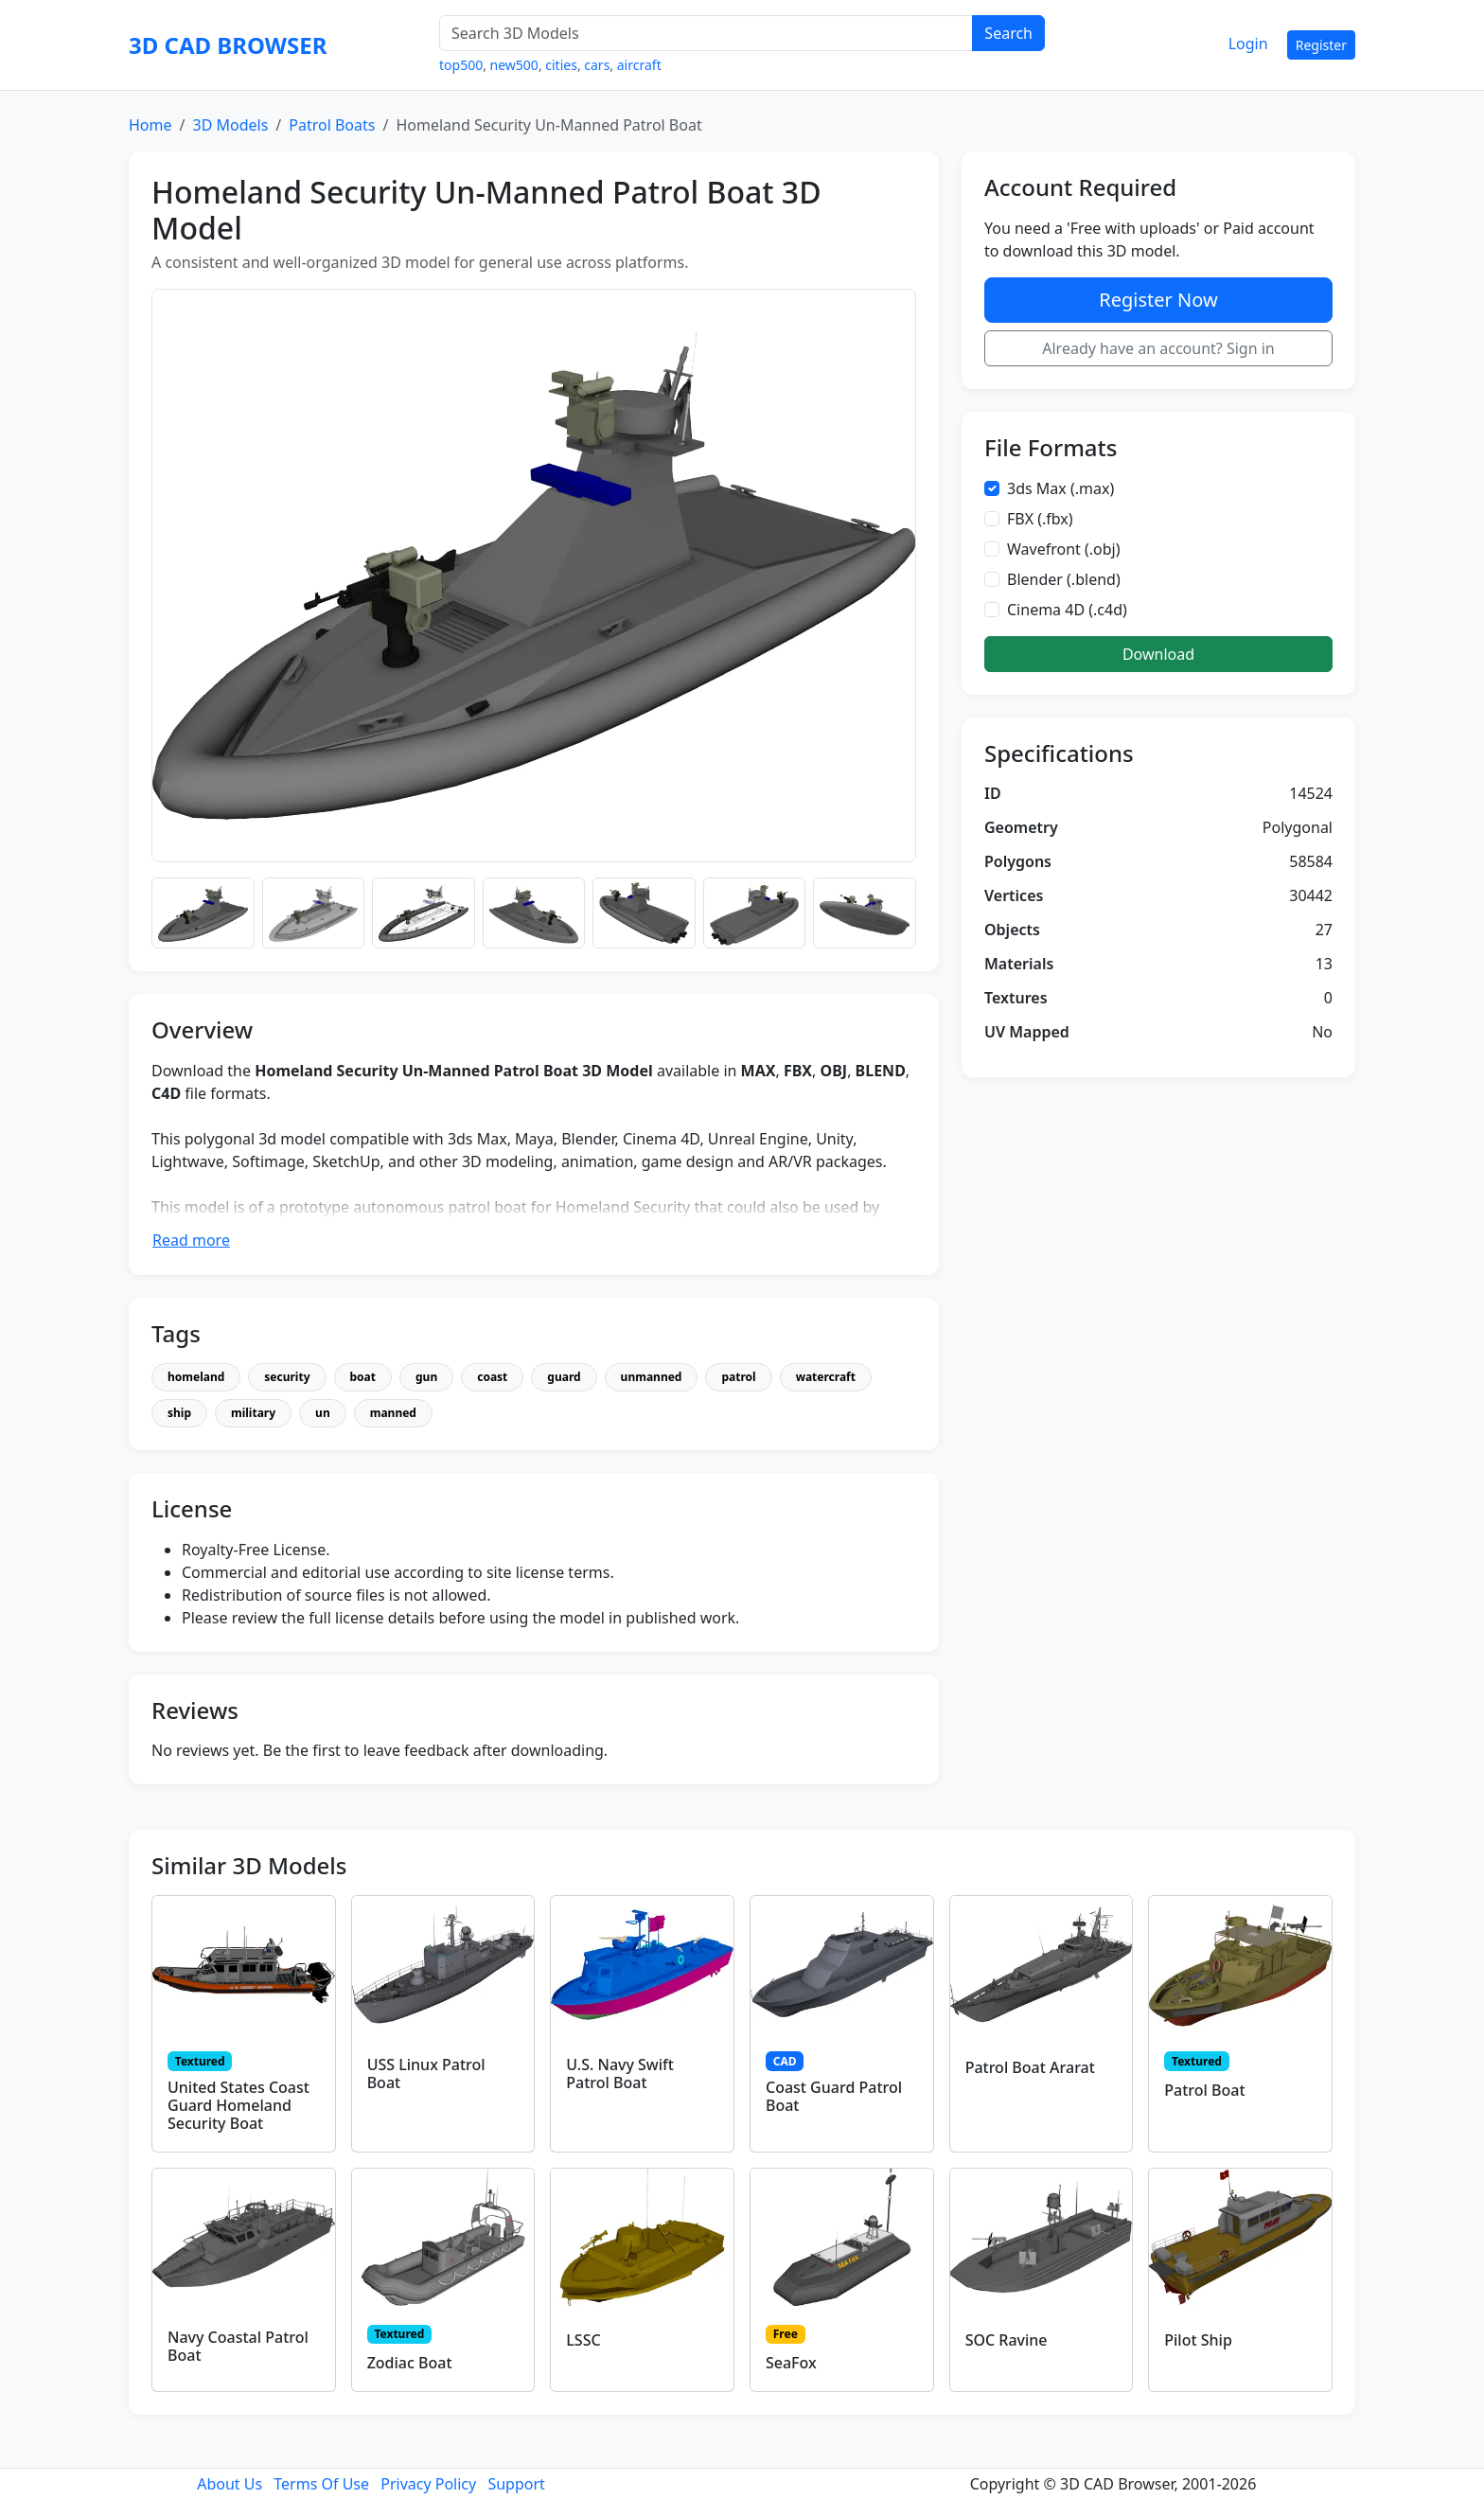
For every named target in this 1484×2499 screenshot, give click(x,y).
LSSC (583, 2340)
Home (150, 125)
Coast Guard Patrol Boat (834, 2096)
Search (1008, 33)
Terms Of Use (321, 2483)
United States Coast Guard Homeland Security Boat (238, 2105)
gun (426, 1377)
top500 (461, 65)
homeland (196, 1377)
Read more (191, 1240)
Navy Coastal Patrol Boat (238, 2346)
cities (561, 65)
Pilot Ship (1198, 2340)
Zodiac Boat (409, 2362)
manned (393, 1413)
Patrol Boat (1204, 2090)
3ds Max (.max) (1060, 488)
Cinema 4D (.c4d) (1067, 609)
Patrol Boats (332, 125)
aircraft (639, 65)
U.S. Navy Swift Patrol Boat (620, 2073)
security (286, 1377)
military (253, 1413)
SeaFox (791, 2362)
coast (492, 1377)
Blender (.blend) (1064, 579)
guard (563, 1377)
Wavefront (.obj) (1064, 549)
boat (363, 1377)
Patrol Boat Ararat (1030, 2067)
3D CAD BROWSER (228, 45)
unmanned (651, 1377)
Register (1321, 45)
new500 (514, 65)
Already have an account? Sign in (1158, 348)
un (322, 1413)
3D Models (230, 125)
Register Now (1158, 299)
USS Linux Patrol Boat (426, 2073)
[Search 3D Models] (706, 33)
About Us (229, 2483)
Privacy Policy (428, 2483)
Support (515, 2483)
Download (1158, 654)
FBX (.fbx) (1040, 518)
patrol (738, 1377)
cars (597, 65)
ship (179, 1413)
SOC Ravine (1006, 2340)
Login (1248, 43)
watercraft (826, 1377)
